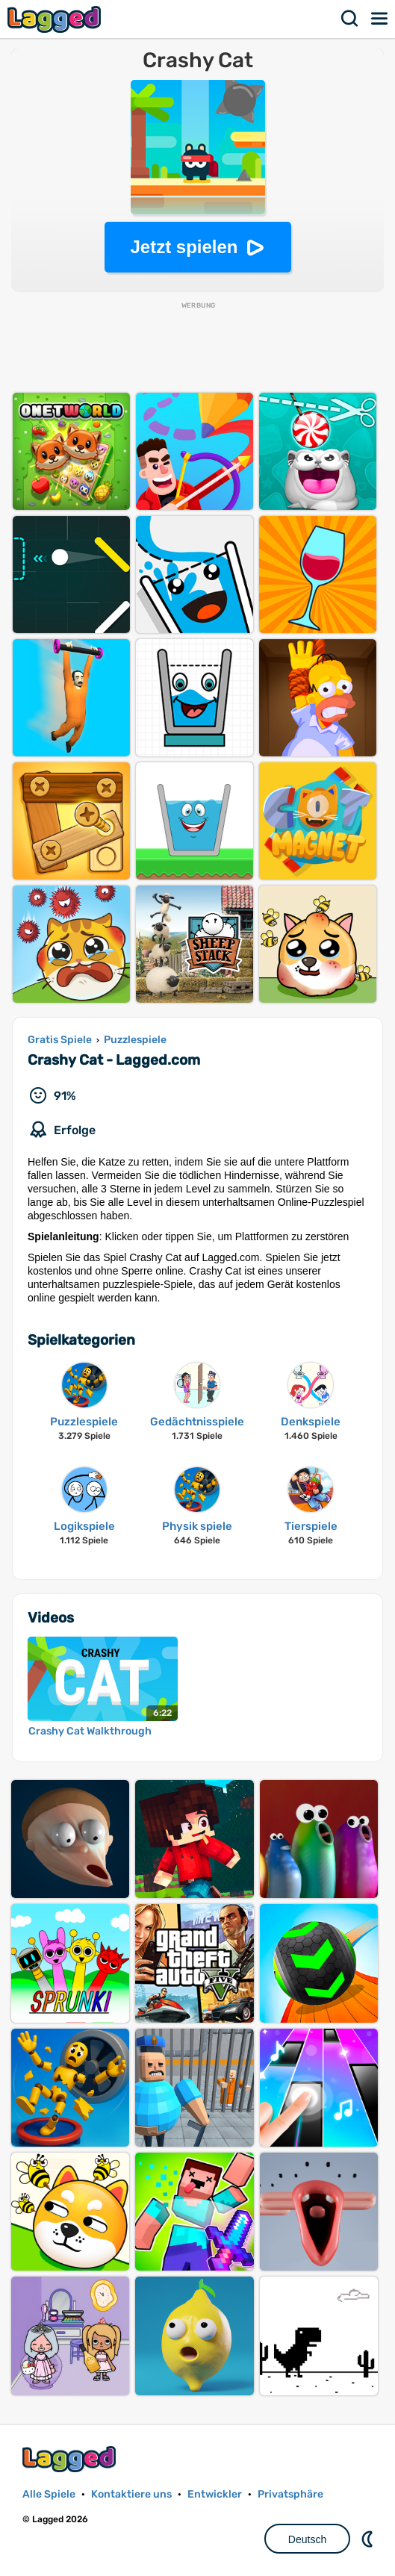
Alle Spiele (48, 2494)
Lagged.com (70, 2459)
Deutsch (307, 2539)
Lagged (56, 19)
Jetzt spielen (183, 247)
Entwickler (214, 2494)
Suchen (350, 18)
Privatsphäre (290, 2494)
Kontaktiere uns (131, 2494)
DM (369, 2539)
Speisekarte (380, 18)
